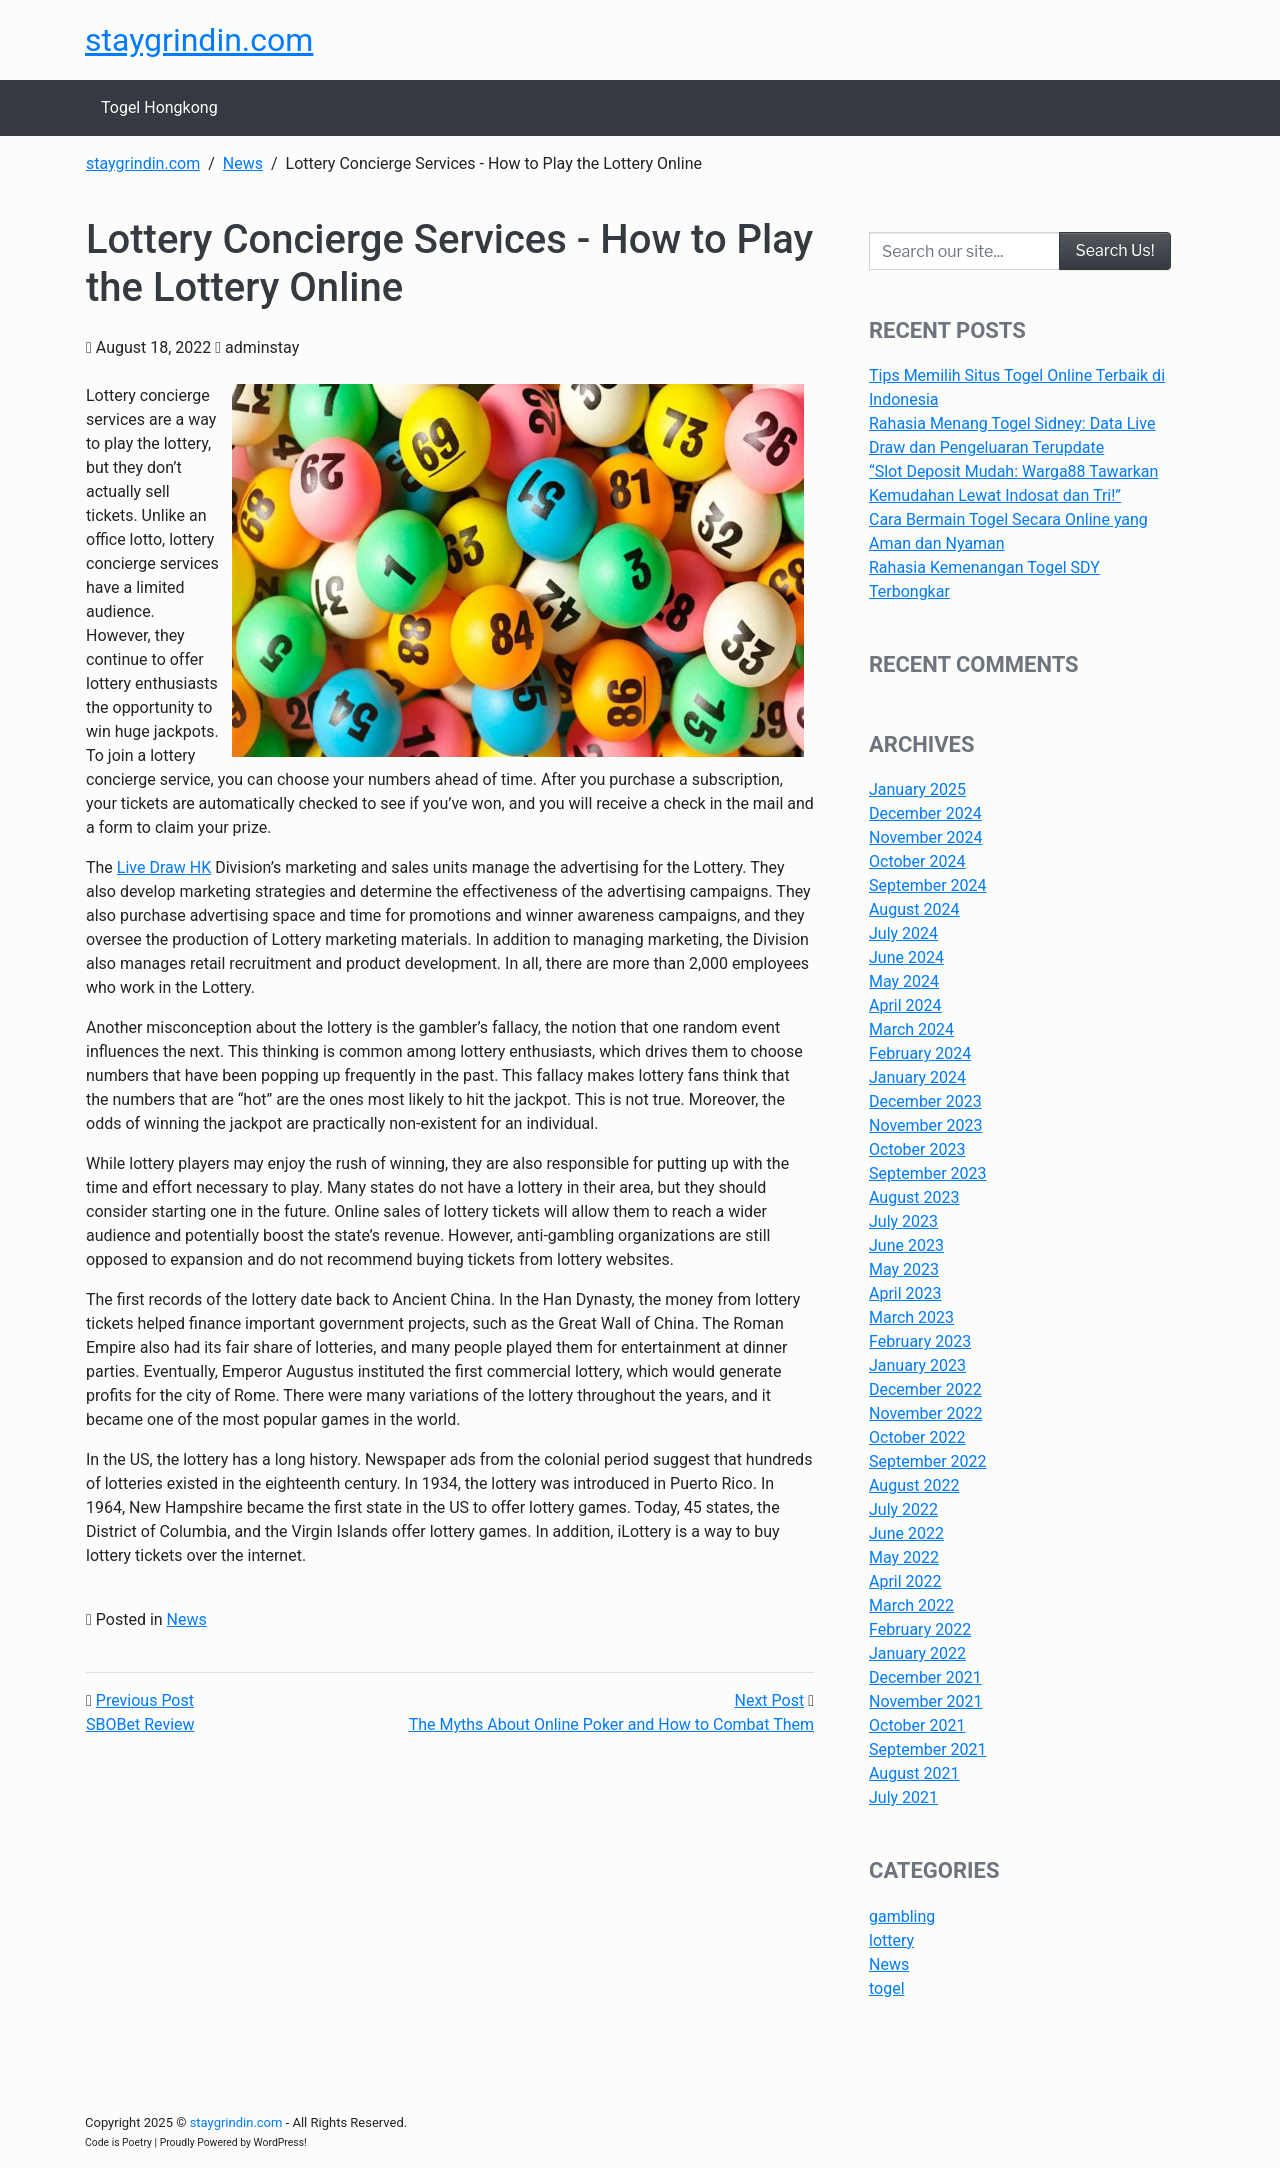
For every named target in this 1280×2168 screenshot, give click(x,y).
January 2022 (917, 1653)
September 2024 (928, 885)
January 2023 (917, 1365)
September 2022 (928, 1461)
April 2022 (905, 1581)
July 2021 (903, 1797)
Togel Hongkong (159, 107)
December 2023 (925, 1101)
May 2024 (904, 981)
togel (887, 1988)
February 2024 (920, 1053)
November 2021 (925, 1701)
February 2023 (920, 1341)
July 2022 (903, 1509)
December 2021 (925, 1677)
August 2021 (914, 1773)
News (187, 1619)
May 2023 (904, 1269)
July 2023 (903, 1221)
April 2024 (905, 1005)
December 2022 (925, 1389)
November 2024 (925, 837)
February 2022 (920, 1629)
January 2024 (917, 1077)
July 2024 (903, 933)
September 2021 (928, 1749)
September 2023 (928, 1173)
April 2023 (905, 1293)
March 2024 (911, 1029)
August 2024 (914, 909)
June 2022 (906, 1533)
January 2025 (917, 789)
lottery (891, 1940)
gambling (902, 1916)
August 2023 (914, 1197)
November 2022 (925, 1413)
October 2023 (917, 1149)
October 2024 (917, 861)
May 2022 (904, 1557)
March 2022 (911, 1605)
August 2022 (914, 1485)
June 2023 (906, 1245)
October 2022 (917, 1437)
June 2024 (906, 957)
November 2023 (925, 1125)
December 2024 (925, 813)
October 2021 (917, 1725)
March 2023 (911, 1317)
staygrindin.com (199, 40)
